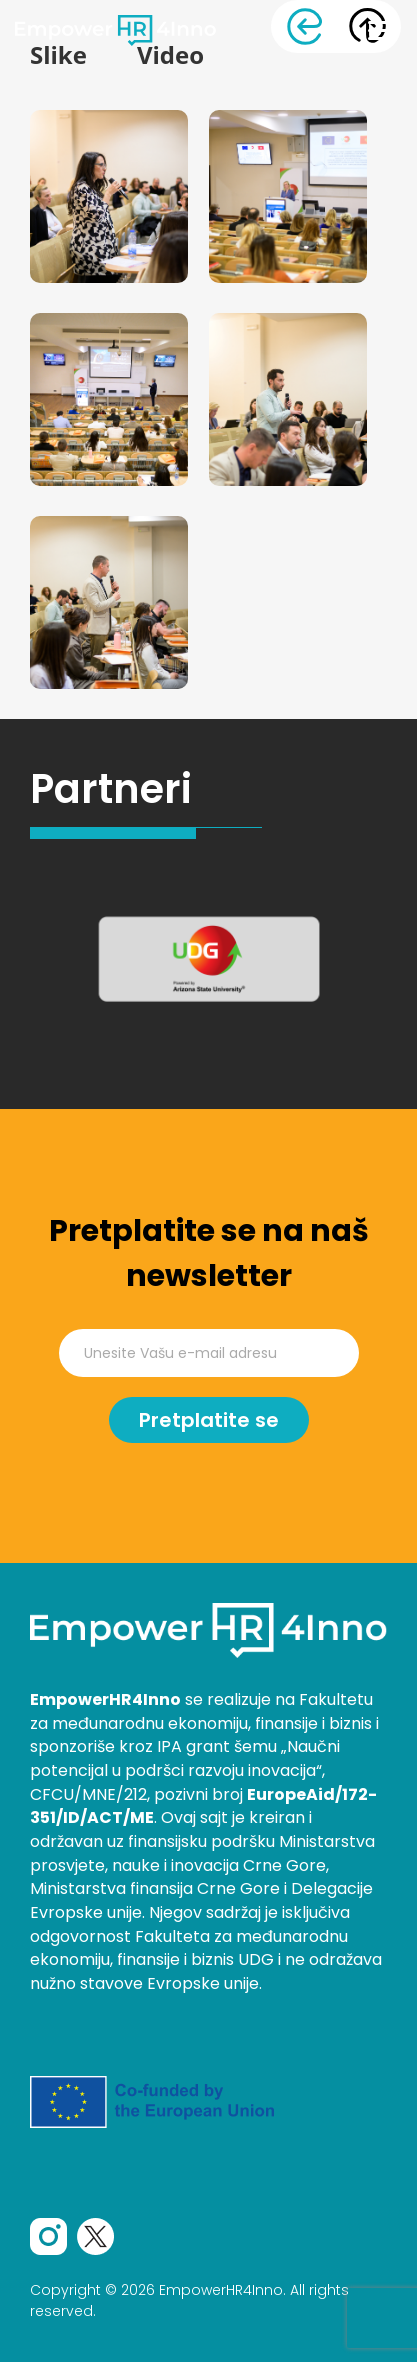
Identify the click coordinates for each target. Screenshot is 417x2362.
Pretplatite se (209, 1420)
